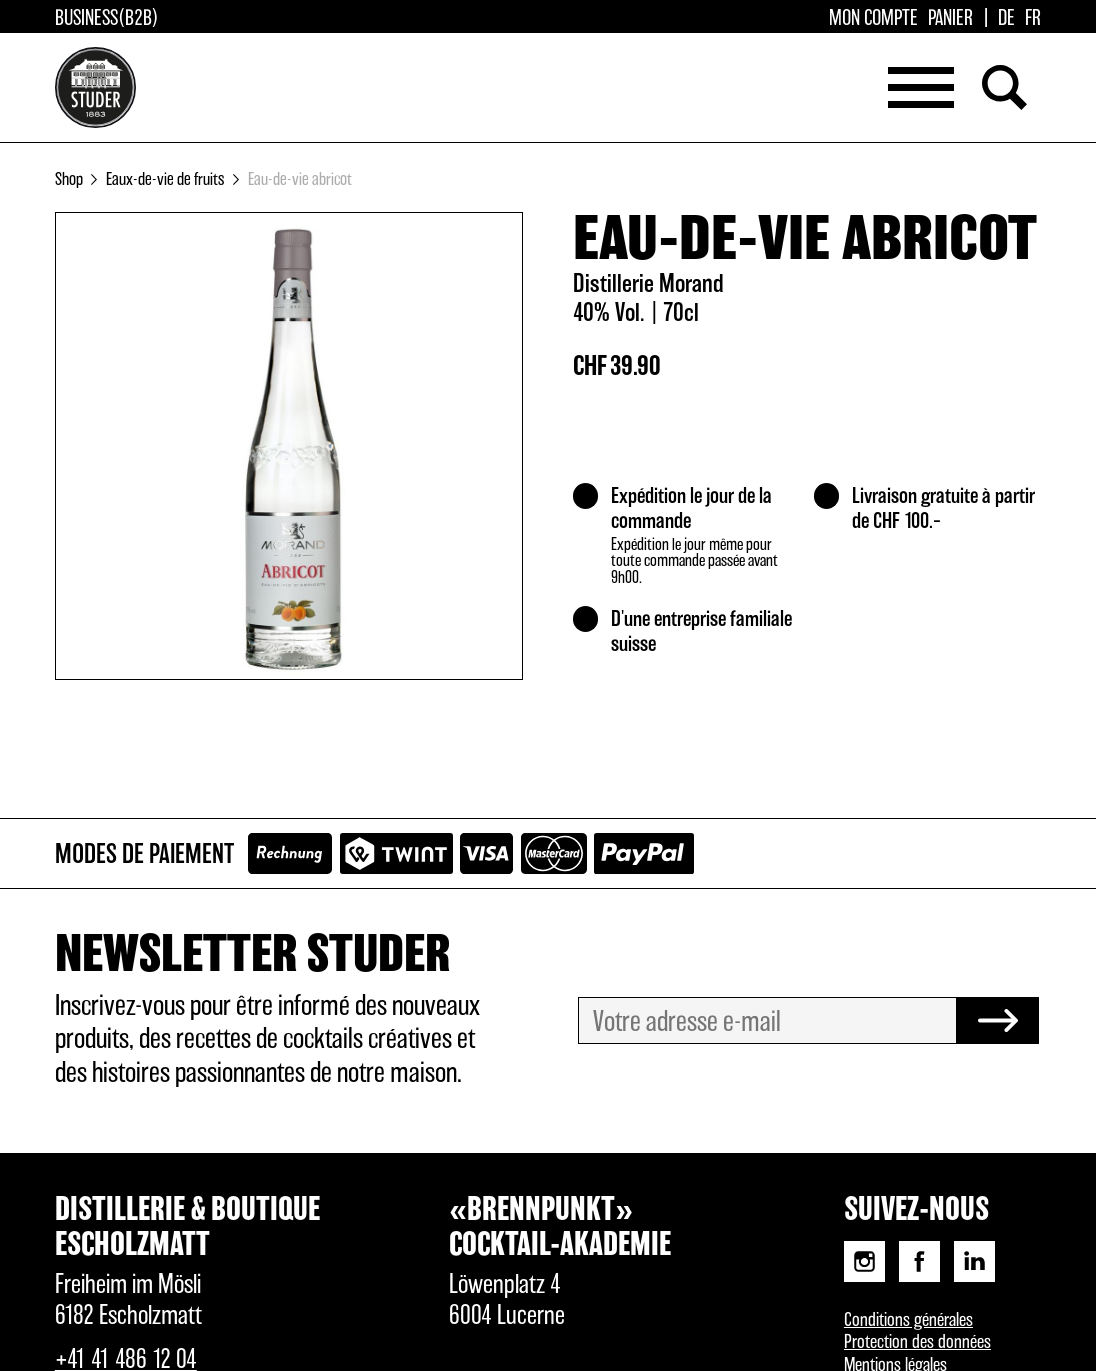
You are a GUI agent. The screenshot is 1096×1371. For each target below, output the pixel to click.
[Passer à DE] (1006, 18)
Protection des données (917, 1342)
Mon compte (873, 18)
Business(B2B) (107, 18)
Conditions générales (908, 1320)
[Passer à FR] (1033, 18)
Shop (69, 179)
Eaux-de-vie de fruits (165, 179)
